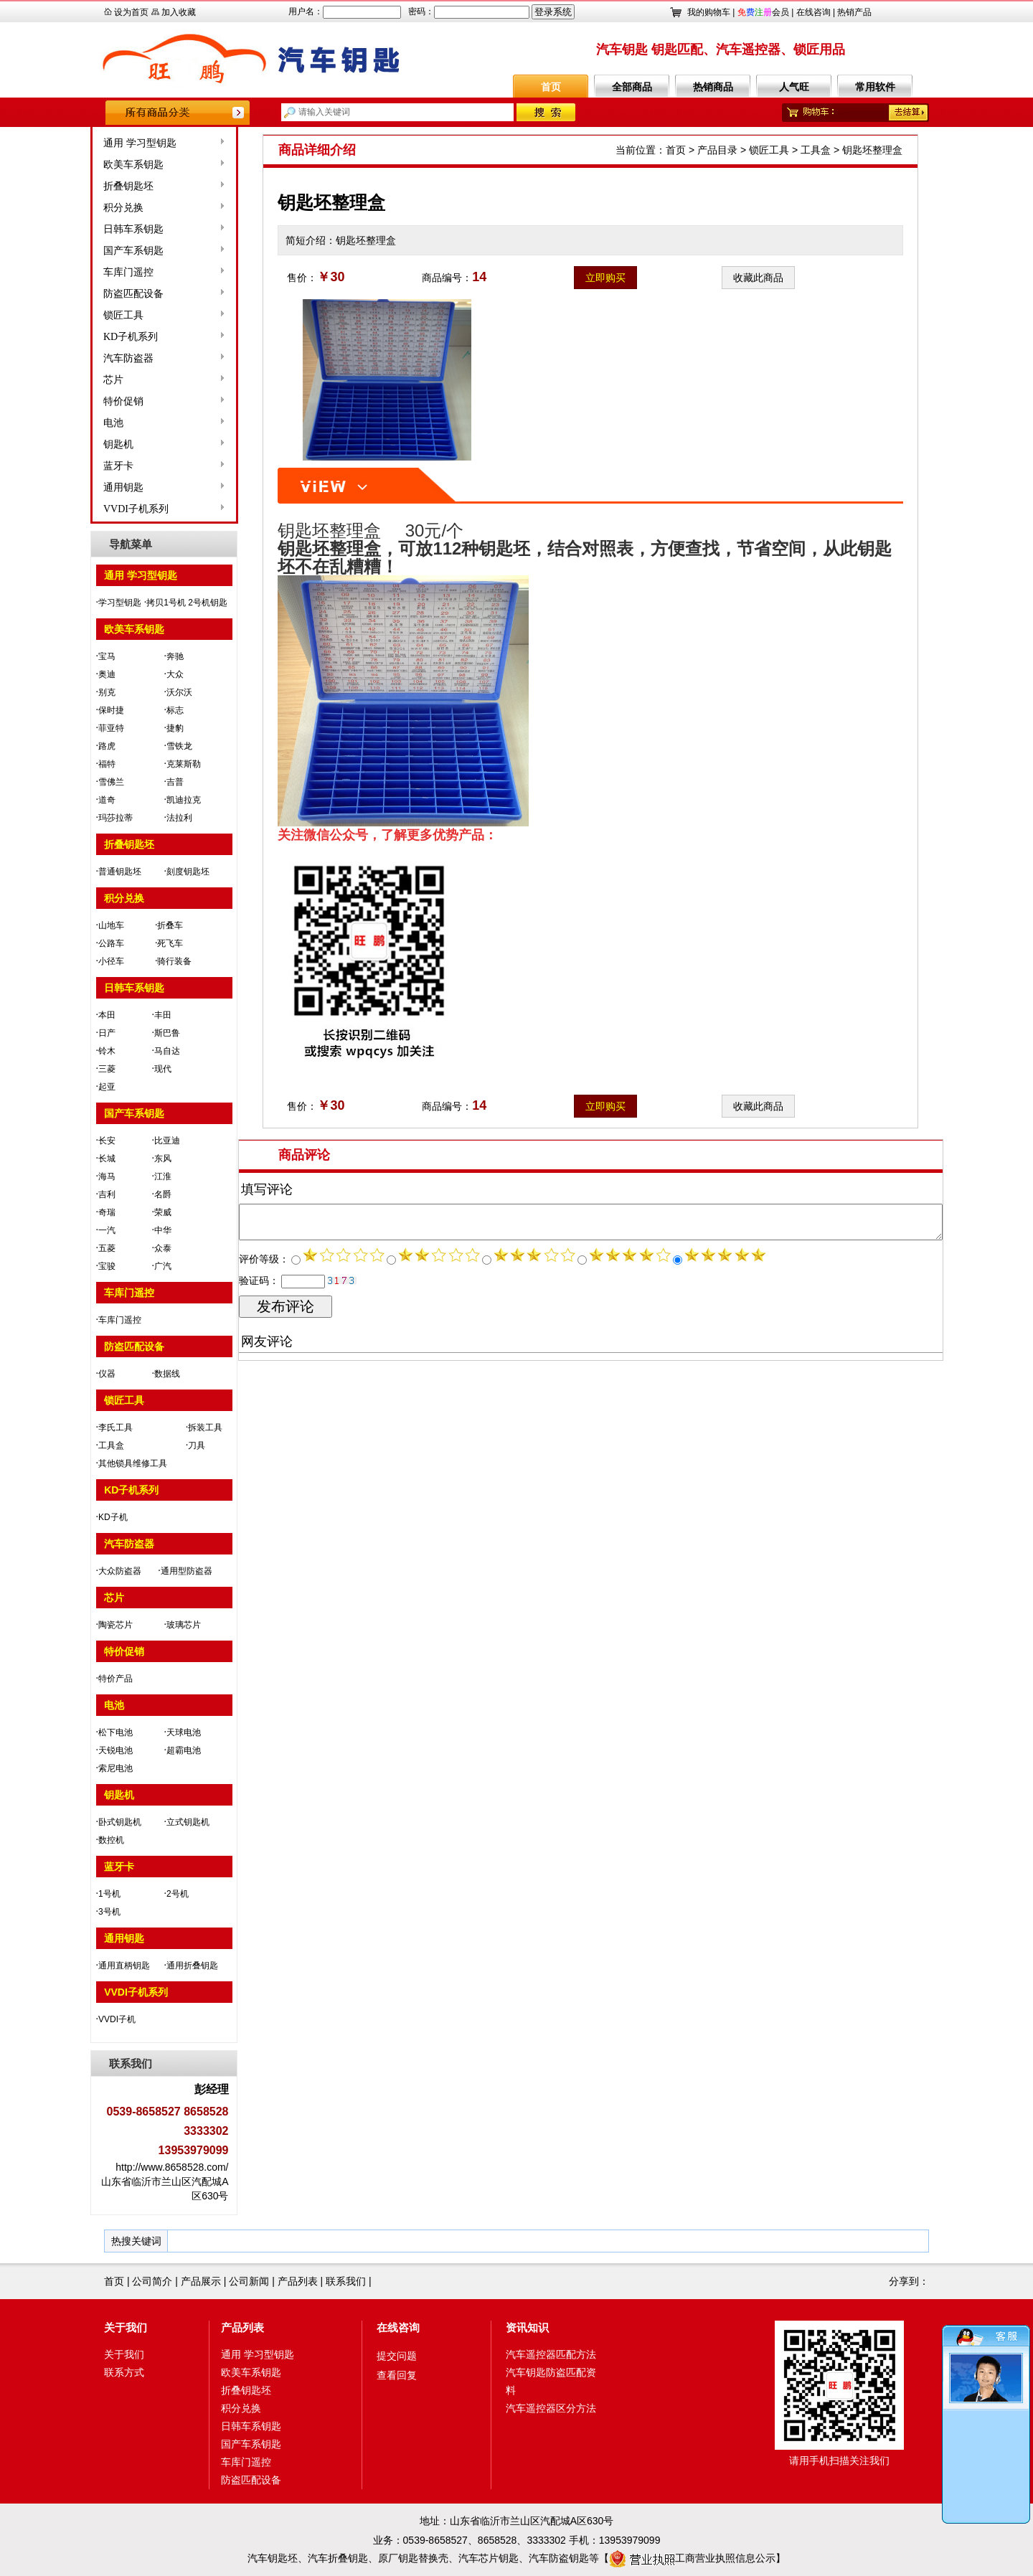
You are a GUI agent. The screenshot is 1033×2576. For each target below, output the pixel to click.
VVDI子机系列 (93, 509)
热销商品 (713, 87)
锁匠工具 (80, 315)
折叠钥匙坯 (85, 186)
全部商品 (632, 87)
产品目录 (717, 150)
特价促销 (80, 401)
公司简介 (152, 2281)
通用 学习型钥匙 (96, 143)
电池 (70, 422)
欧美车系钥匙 (90, 164)
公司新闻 (249, 2281)
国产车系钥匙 (90, 250)
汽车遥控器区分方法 (551, 2408)
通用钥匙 (80, 487)
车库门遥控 (85, 272)
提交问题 (397, 2356)
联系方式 (124, 2372)
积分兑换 (80, 207)
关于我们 (125, 2327)
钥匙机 (75, 444)
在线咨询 (813, 12)
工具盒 (816, 150)
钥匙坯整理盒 (872, 150)
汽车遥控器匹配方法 (551, 2354)
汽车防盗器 (85, 358)
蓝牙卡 (75, 466)
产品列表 (298, 2281)
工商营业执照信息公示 (692, 2558)
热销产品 (854, 12)
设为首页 (131, 12)
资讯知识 (527, 2327)
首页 (551, 87)
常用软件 (875, 87)
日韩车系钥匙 (90, 229)
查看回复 (397, 2375)
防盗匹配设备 (90, 293)
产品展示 (201, 2281)
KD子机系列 (87, 336)
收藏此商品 (758, 277)
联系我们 (346, 2281)
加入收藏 (178, 12)
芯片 (70, 379)
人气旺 (794, 87)
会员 (763, 12)
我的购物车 (708, 12)
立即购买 (605, 277)
